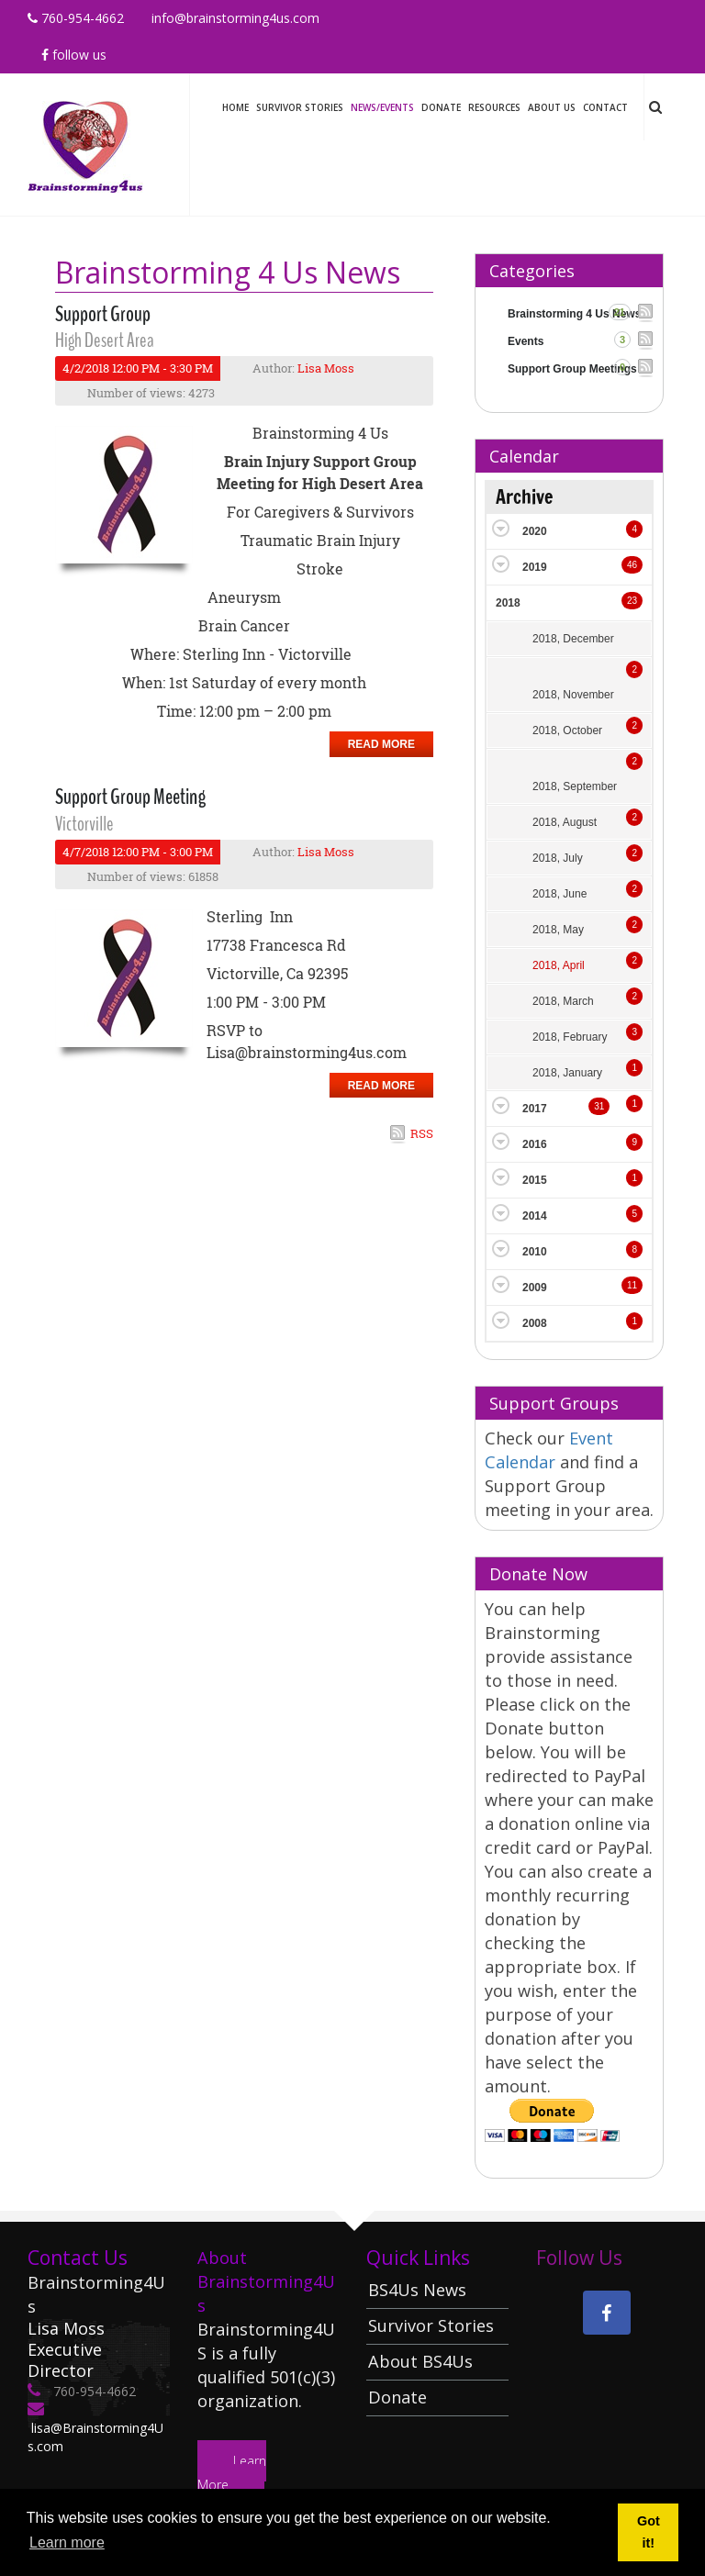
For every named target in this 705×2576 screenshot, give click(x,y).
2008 (534, 1323)
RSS (421, 1133)
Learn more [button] (67, 2542)
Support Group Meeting (130, 796)
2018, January (567, 1072)
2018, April (558, 965)
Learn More (232, 2472)
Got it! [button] (648, 2532)
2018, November (573, 694)
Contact (605, 107)
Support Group (103, 314)
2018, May (558, 929)
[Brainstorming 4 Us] (85, 142)
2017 (534, 1108)
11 (632, 1285)
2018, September (574, 786)
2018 (508, 603)
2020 (534, 531)
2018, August (564, 822)
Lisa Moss (325, 368)
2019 (534, 567)
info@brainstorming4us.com (235, 18)
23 (632, 601)
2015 (534, 1180)
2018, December (573, 638)
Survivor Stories (299, 107)
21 (619, 312)
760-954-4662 (76, 18)
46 (632, 565)
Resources (494, 107)
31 (599, 1106)
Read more (381, 744)
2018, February (569, 1037)
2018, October (567, 730)
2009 (534, 1287)
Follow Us (73, 54)
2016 (534, 1144)
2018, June (559, 893)
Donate (441, 107)
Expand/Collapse (500, 528)
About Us (552, 107)
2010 (534, 1251)
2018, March (563, 1001)
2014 (534, 1216)
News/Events (382, 107)
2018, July (557, 858)
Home (235, 107)
